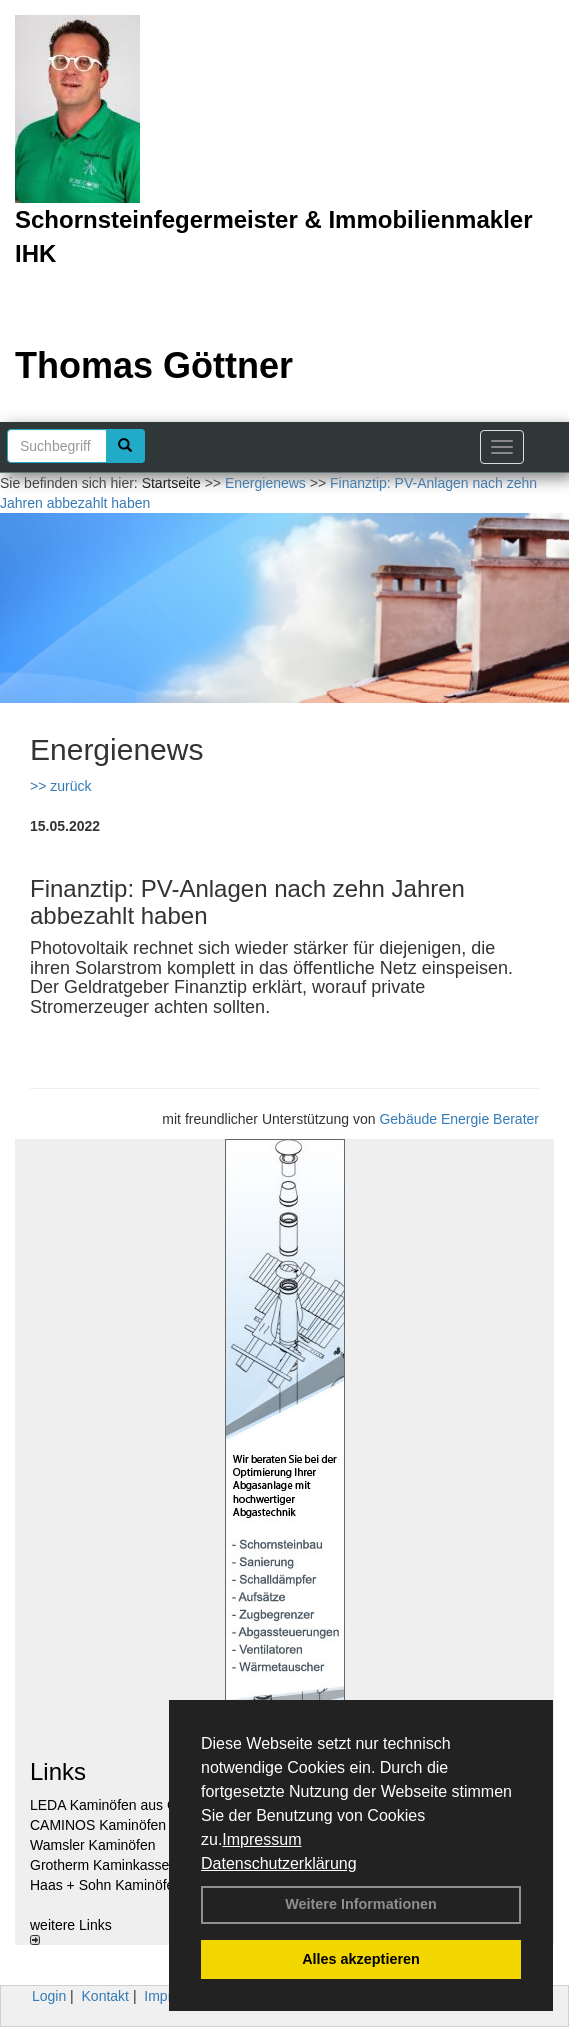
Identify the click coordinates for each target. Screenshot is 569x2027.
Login (49, 1996)
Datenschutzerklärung (279, 1863)
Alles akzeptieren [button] (361, 1959)
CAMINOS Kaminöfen (98, 1825)
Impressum (261, 1839)
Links (58, 1771)
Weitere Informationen (361, 1904)
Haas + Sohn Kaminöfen (106, 1885)
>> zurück (60, 786)
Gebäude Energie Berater (459, 1119)
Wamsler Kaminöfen (93, 1845)
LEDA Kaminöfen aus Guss (115, 1805)
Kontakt (105, 1996)
